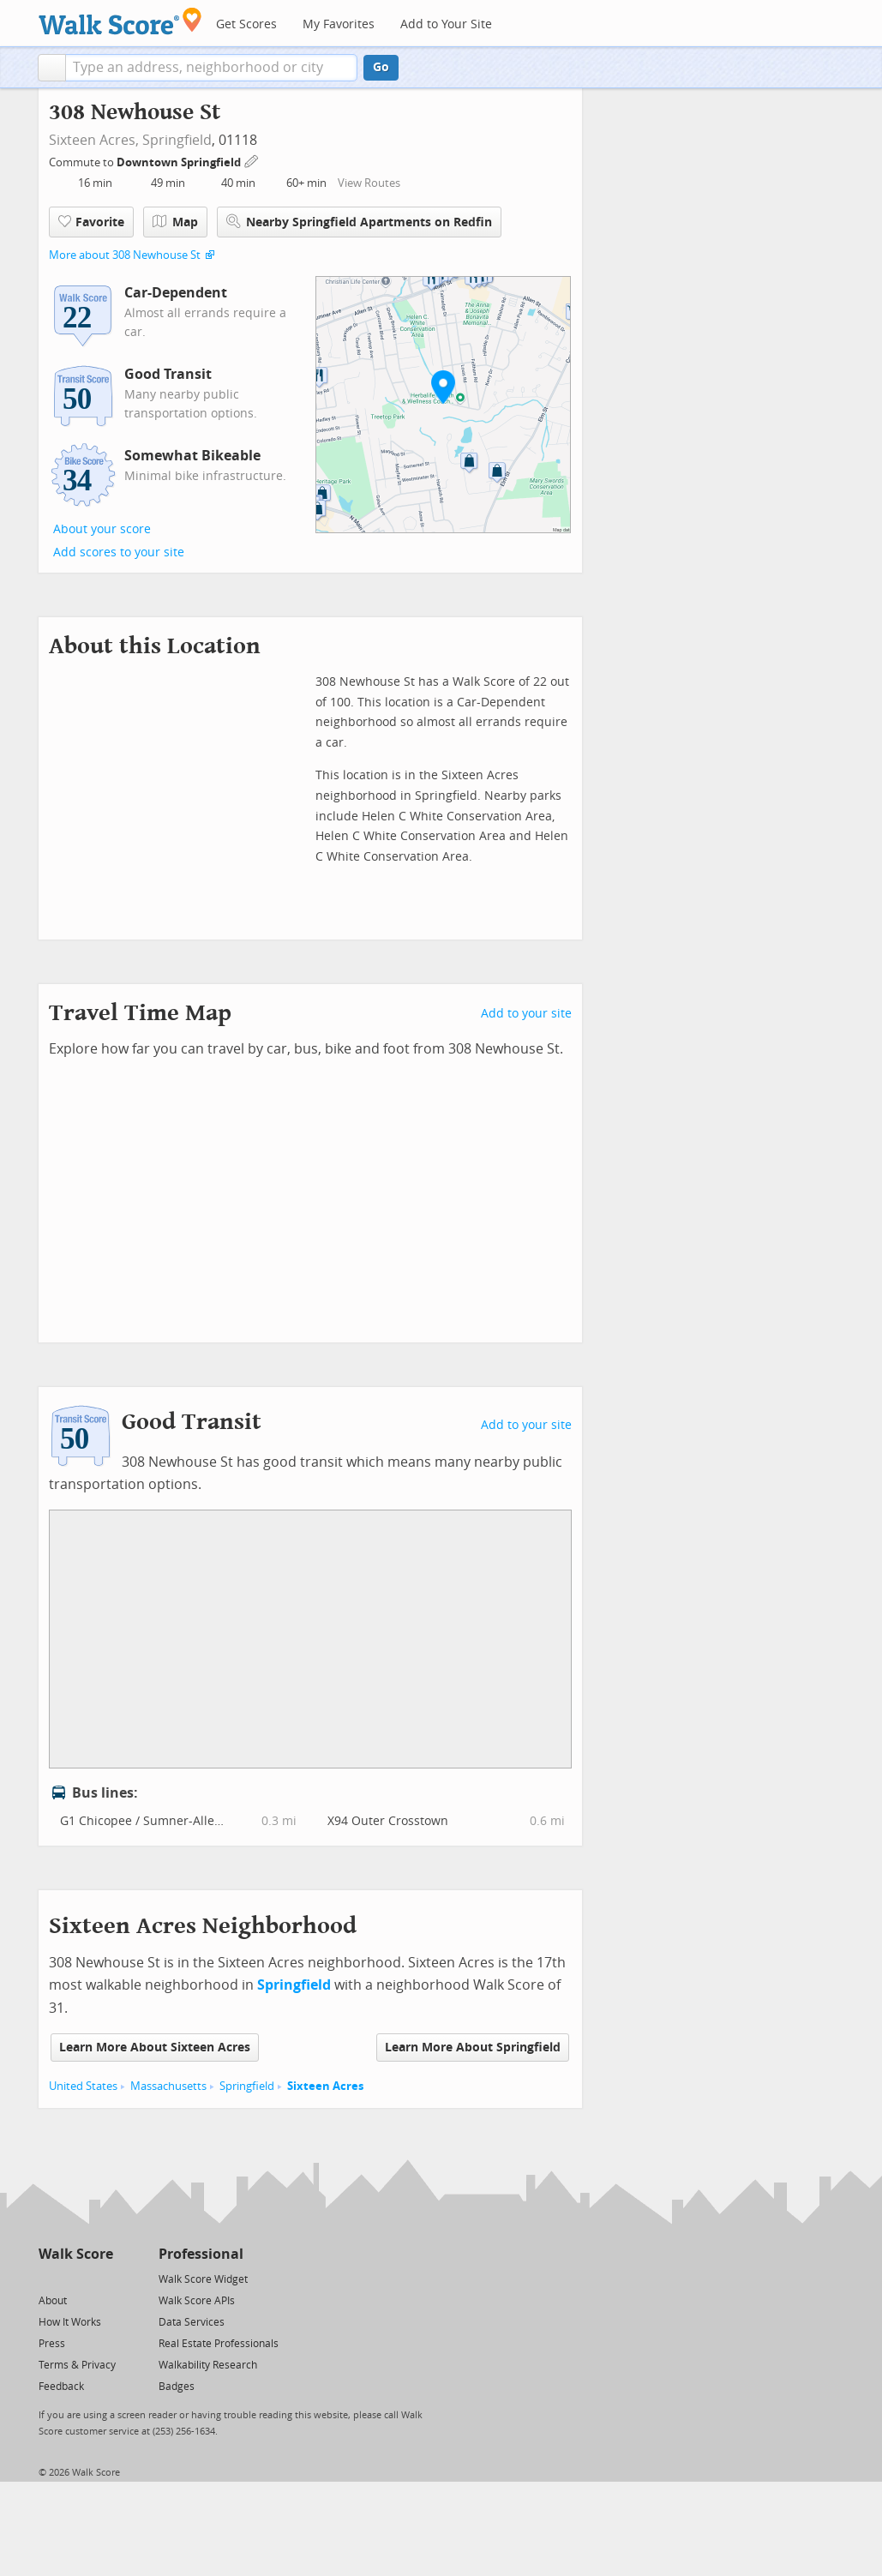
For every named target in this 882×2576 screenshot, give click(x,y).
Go (381, 67)
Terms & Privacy (77, 2365)
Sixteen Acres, (94, 140)
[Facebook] (75, 2278)
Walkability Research (208, 2365)
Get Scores (246, 24)
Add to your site (526, 1013)
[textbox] (211, 67)
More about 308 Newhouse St (125, 255)
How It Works (70, 2322)
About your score (102, 529)
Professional (201, 2254)
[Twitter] (48, 2278)
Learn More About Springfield (473, 2047)
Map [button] (175, 222)
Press (52, 2344)
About (53, 2301)
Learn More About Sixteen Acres (154, 2047)
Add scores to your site (118, 552)
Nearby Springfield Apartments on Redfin (359, 221)
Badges (177, 2387)
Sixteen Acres (325, 2086)
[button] (52, 67)
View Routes (369, 183)
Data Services (192, 2322)
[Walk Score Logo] (120, 21)
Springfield (177, 140)
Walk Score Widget (203, 2279)
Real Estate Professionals (219, 2344)
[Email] (101, 2278)
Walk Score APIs (197, 2301)
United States (83, 2086)
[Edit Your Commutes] (252, 160)
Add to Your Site (446, 24)
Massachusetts (168, 2086)
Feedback (61, 2387)
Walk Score (76, 2254)
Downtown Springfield (180, 162)
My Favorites (339, 24)
